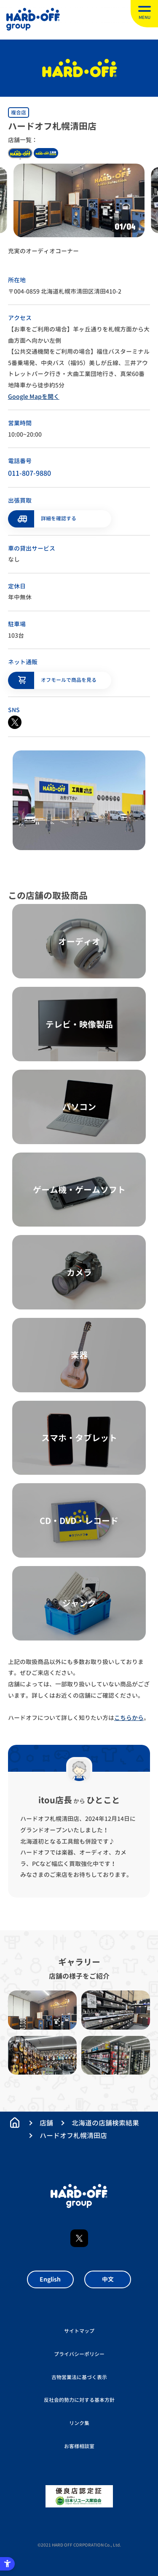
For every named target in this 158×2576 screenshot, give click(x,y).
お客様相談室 (79, 2446)
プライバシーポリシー (79, 2354)
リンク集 (79, 2423)
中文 (108, 2279)
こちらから (129, 1718)
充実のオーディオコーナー (43, 251)
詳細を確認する (58, 518)
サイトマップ (79, 2331)
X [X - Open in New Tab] (79, 2238)
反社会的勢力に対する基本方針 (79, 2400)
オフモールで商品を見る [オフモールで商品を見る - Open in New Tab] (68, 680)
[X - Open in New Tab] (14, 722)
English (50, 2279)
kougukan (46, 153)
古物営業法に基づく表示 (79, 2377)
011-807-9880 (29, 473)
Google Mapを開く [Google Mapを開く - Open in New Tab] (33, 396)
